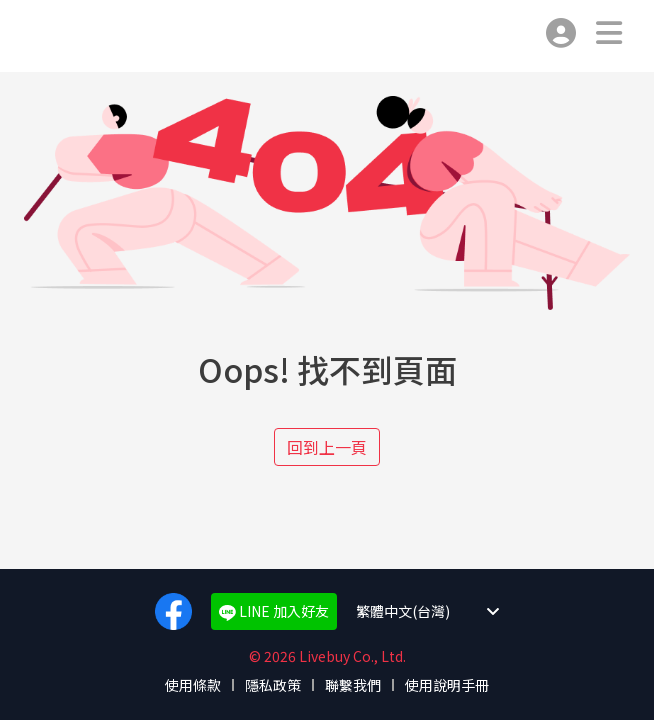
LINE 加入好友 (274, 611)
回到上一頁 (327, 447)
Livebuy (48, 36)
